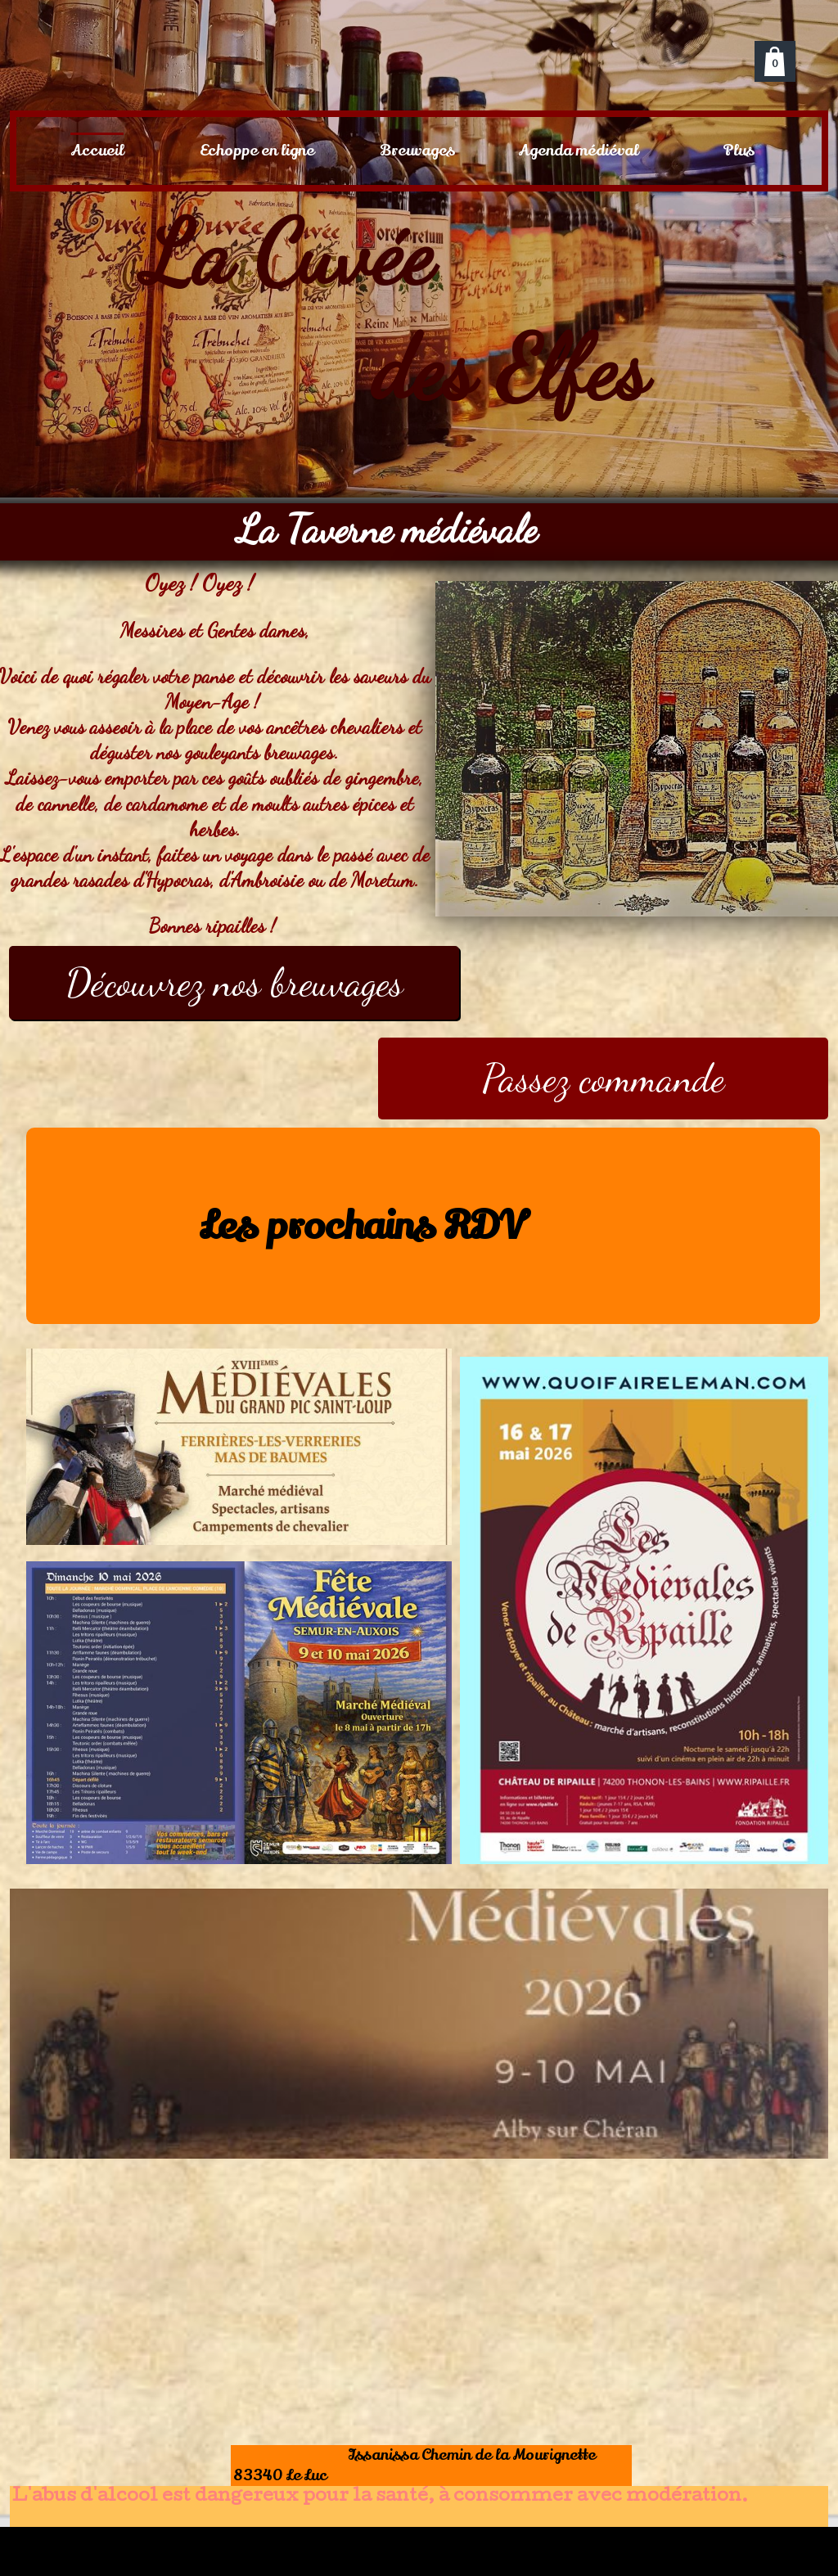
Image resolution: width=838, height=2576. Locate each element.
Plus (739, 150)
